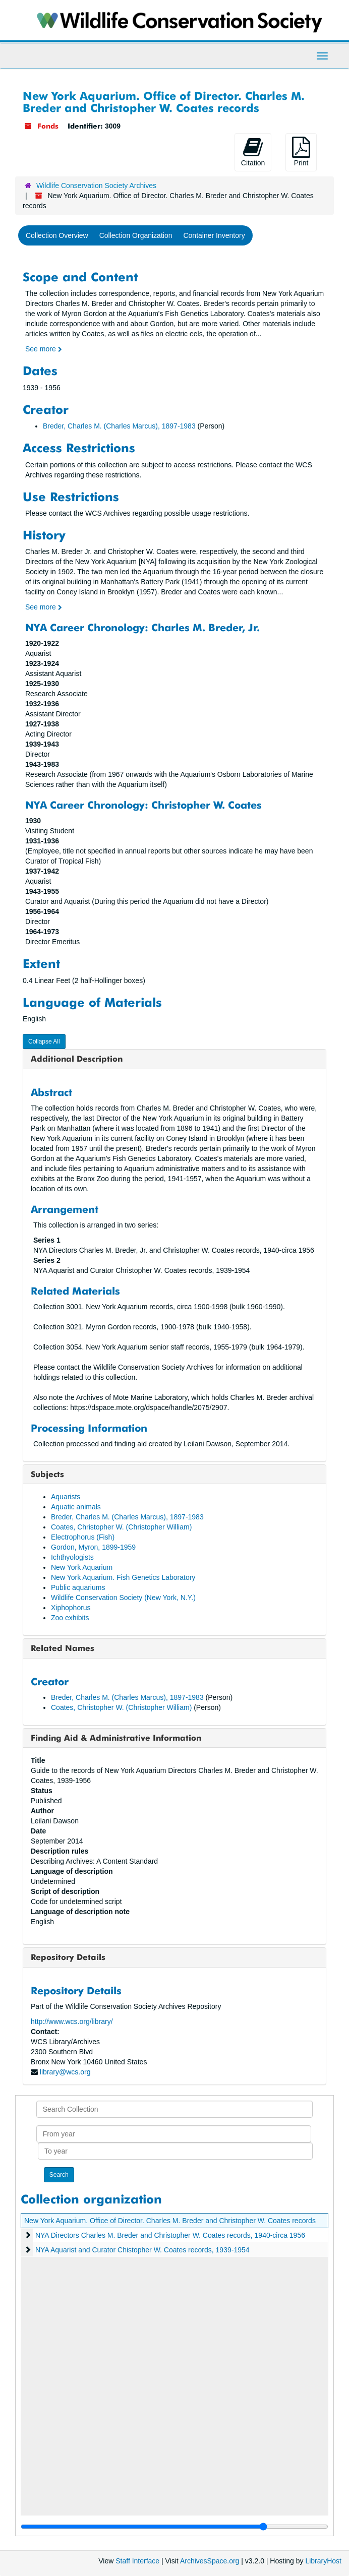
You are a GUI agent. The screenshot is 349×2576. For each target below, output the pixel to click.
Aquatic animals (76, 1507)
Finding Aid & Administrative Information (116, 1738)
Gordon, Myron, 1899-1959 (93, 1547)
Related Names (62, 1648)
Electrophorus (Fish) (82, 1537)
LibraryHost (323, 2561)
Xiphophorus (71, 1608)
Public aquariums (78, 1587)
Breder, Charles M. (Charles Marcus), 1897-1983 (119, 426)
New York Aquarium (81, 1567)
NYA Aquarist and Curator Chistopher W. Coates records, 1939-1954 (142, 2250)
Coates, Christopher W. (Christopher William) (121, 1527)
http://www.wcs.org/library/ (72, 2021)
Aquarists (65, 1497)
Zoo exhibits (70, 1618)
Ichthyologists (72, 1557)
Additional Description (77, 1059)
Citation (253, 152)
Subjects (47, 1474)
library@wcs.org (65, 2072)
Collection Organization (135, 235)
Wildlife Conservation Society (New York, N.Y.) (123, 1597)
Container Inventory (214, 235)
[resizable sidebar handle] (174, 2527)
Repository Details (68, 1957)
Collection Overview (57, 235)
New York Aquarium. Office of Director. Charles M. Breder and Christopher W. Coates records (170, 2221)
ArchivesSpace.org (210, 2561)
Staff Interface (137, 2561)
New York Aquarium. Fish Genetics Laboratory (123, 1577)
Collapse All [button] (44, 1041)
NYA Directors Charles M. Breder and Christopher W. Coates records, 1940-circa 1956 (170, 2235)
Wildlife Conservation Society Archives (96, 185)
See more (43, 349)
